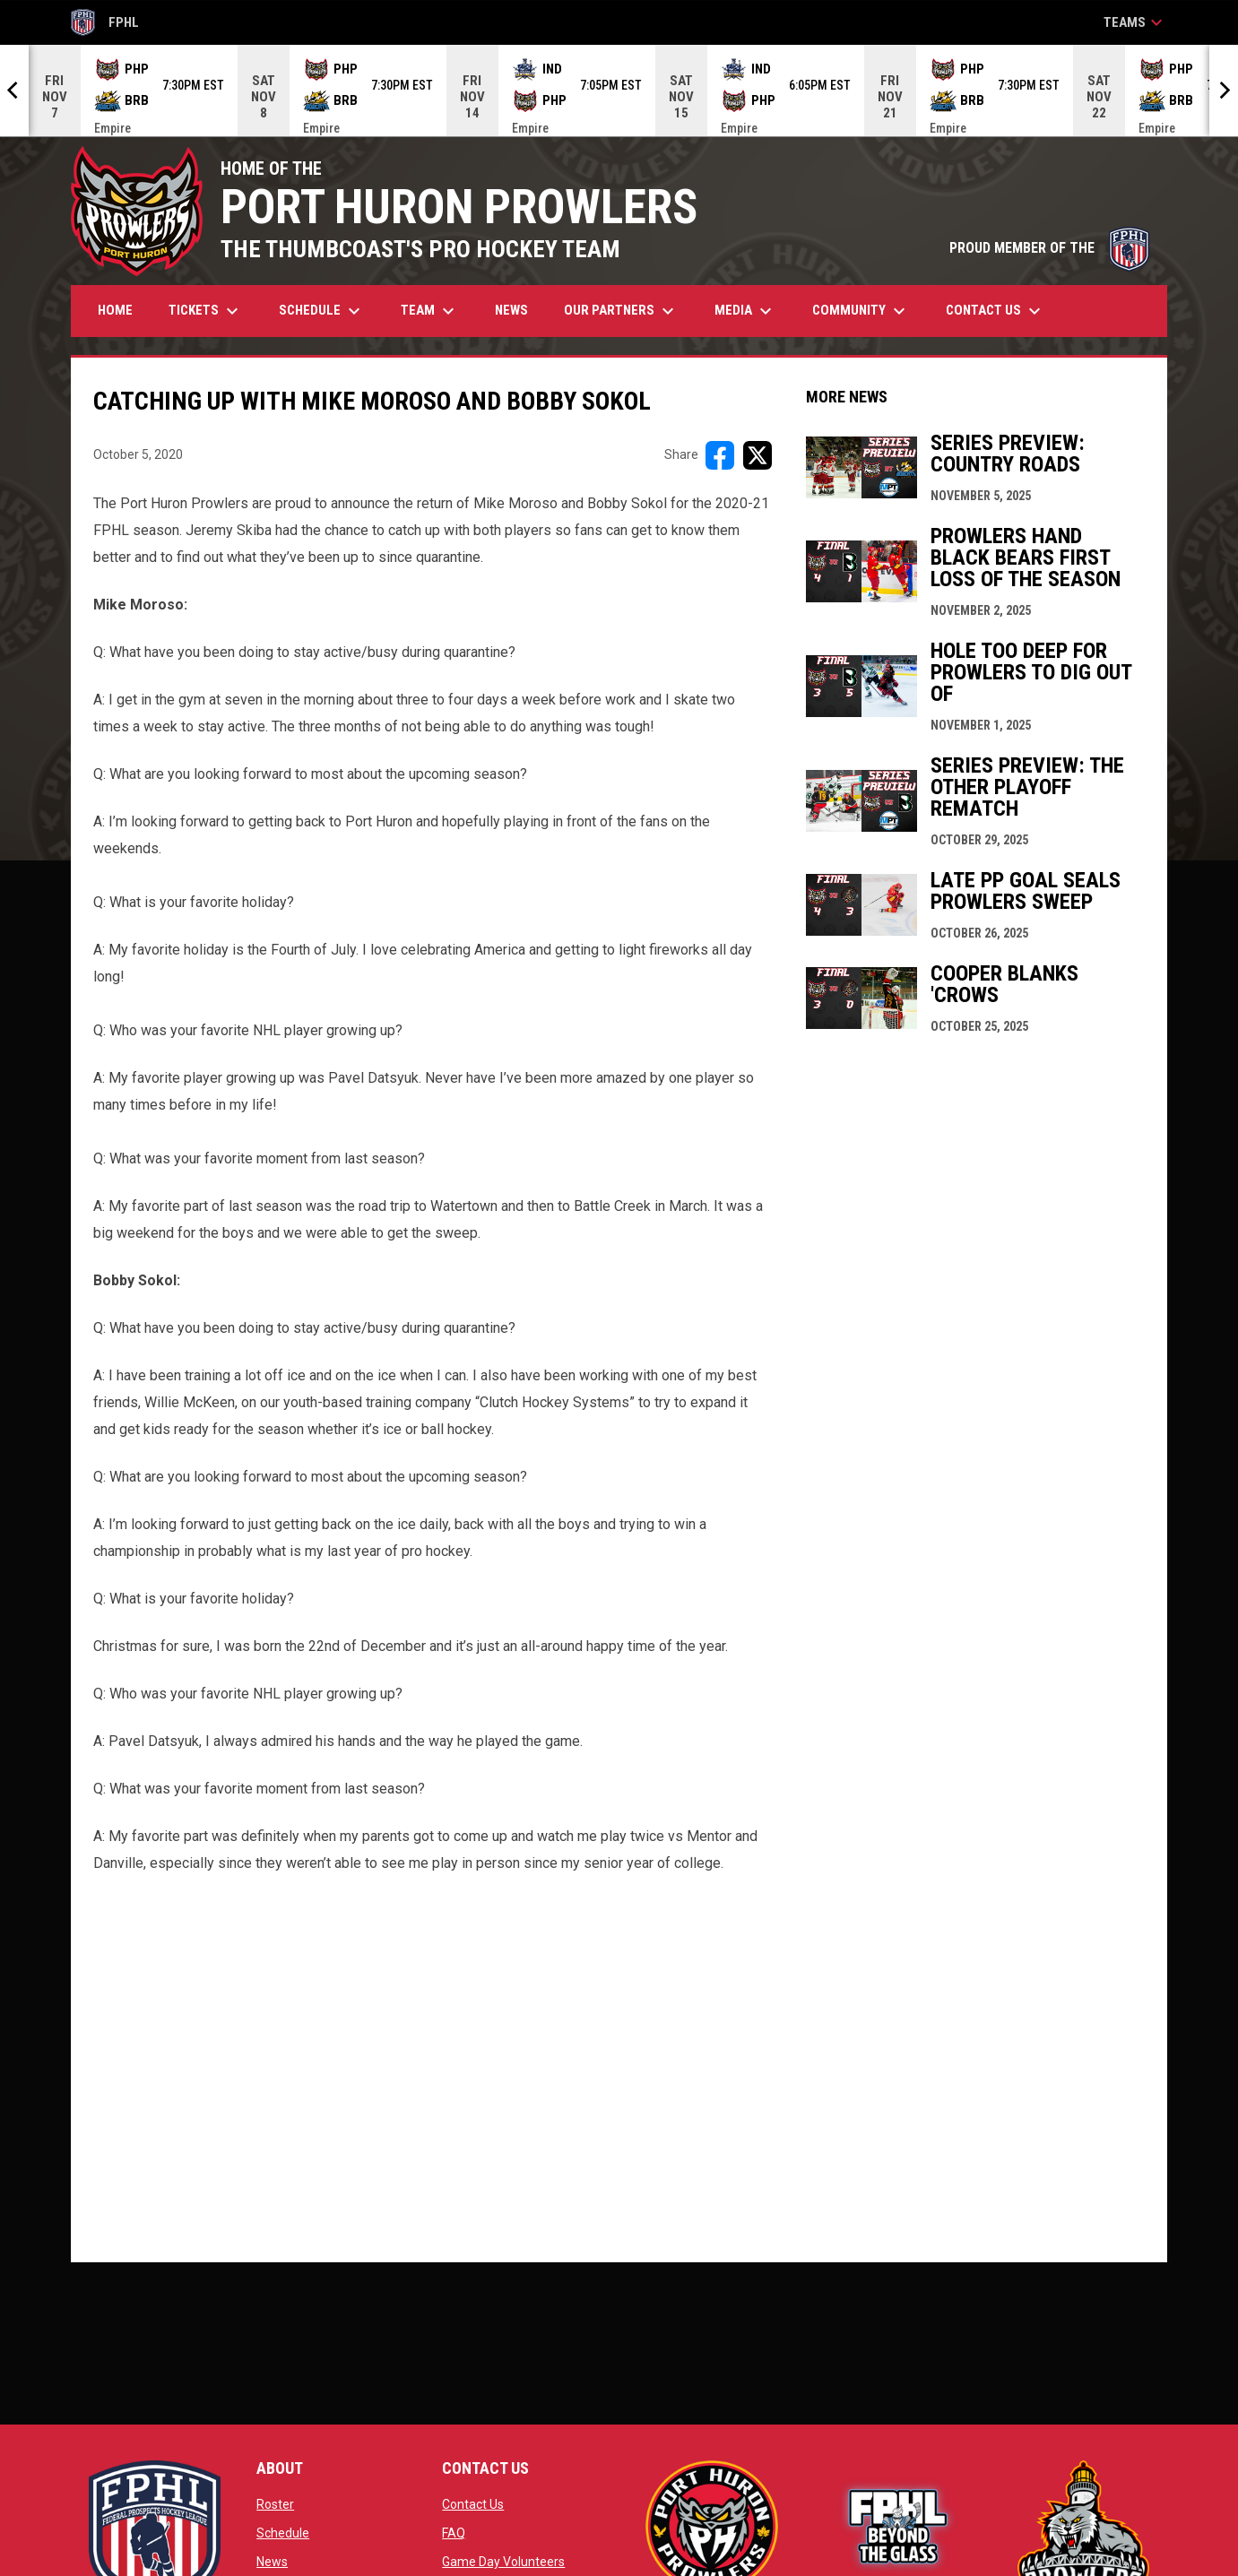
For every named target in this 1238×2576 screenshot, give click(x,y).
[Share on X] (757, 455)
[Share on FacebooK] (720, 455)
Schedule (282, 2533)
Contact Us (473, 2504)
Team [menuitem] (430, 311)
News (272, 2561)
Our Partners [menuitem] (621, 311)
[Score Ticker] (619, 90)
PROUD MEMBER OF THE (1049, 247)
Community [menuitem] (861, 311)
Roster (275, 2504)
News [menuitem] (511, 310)
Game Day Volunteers (503, 2561)
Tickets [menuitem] (206, 311)
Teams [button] (1135, 22)
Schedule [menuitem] (322, 311)
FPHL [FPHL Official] (105, 22)
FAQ (453, 2533)
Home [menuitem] (115, 310)
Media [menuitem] (745, 311)
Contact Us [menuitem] (995, 311)
